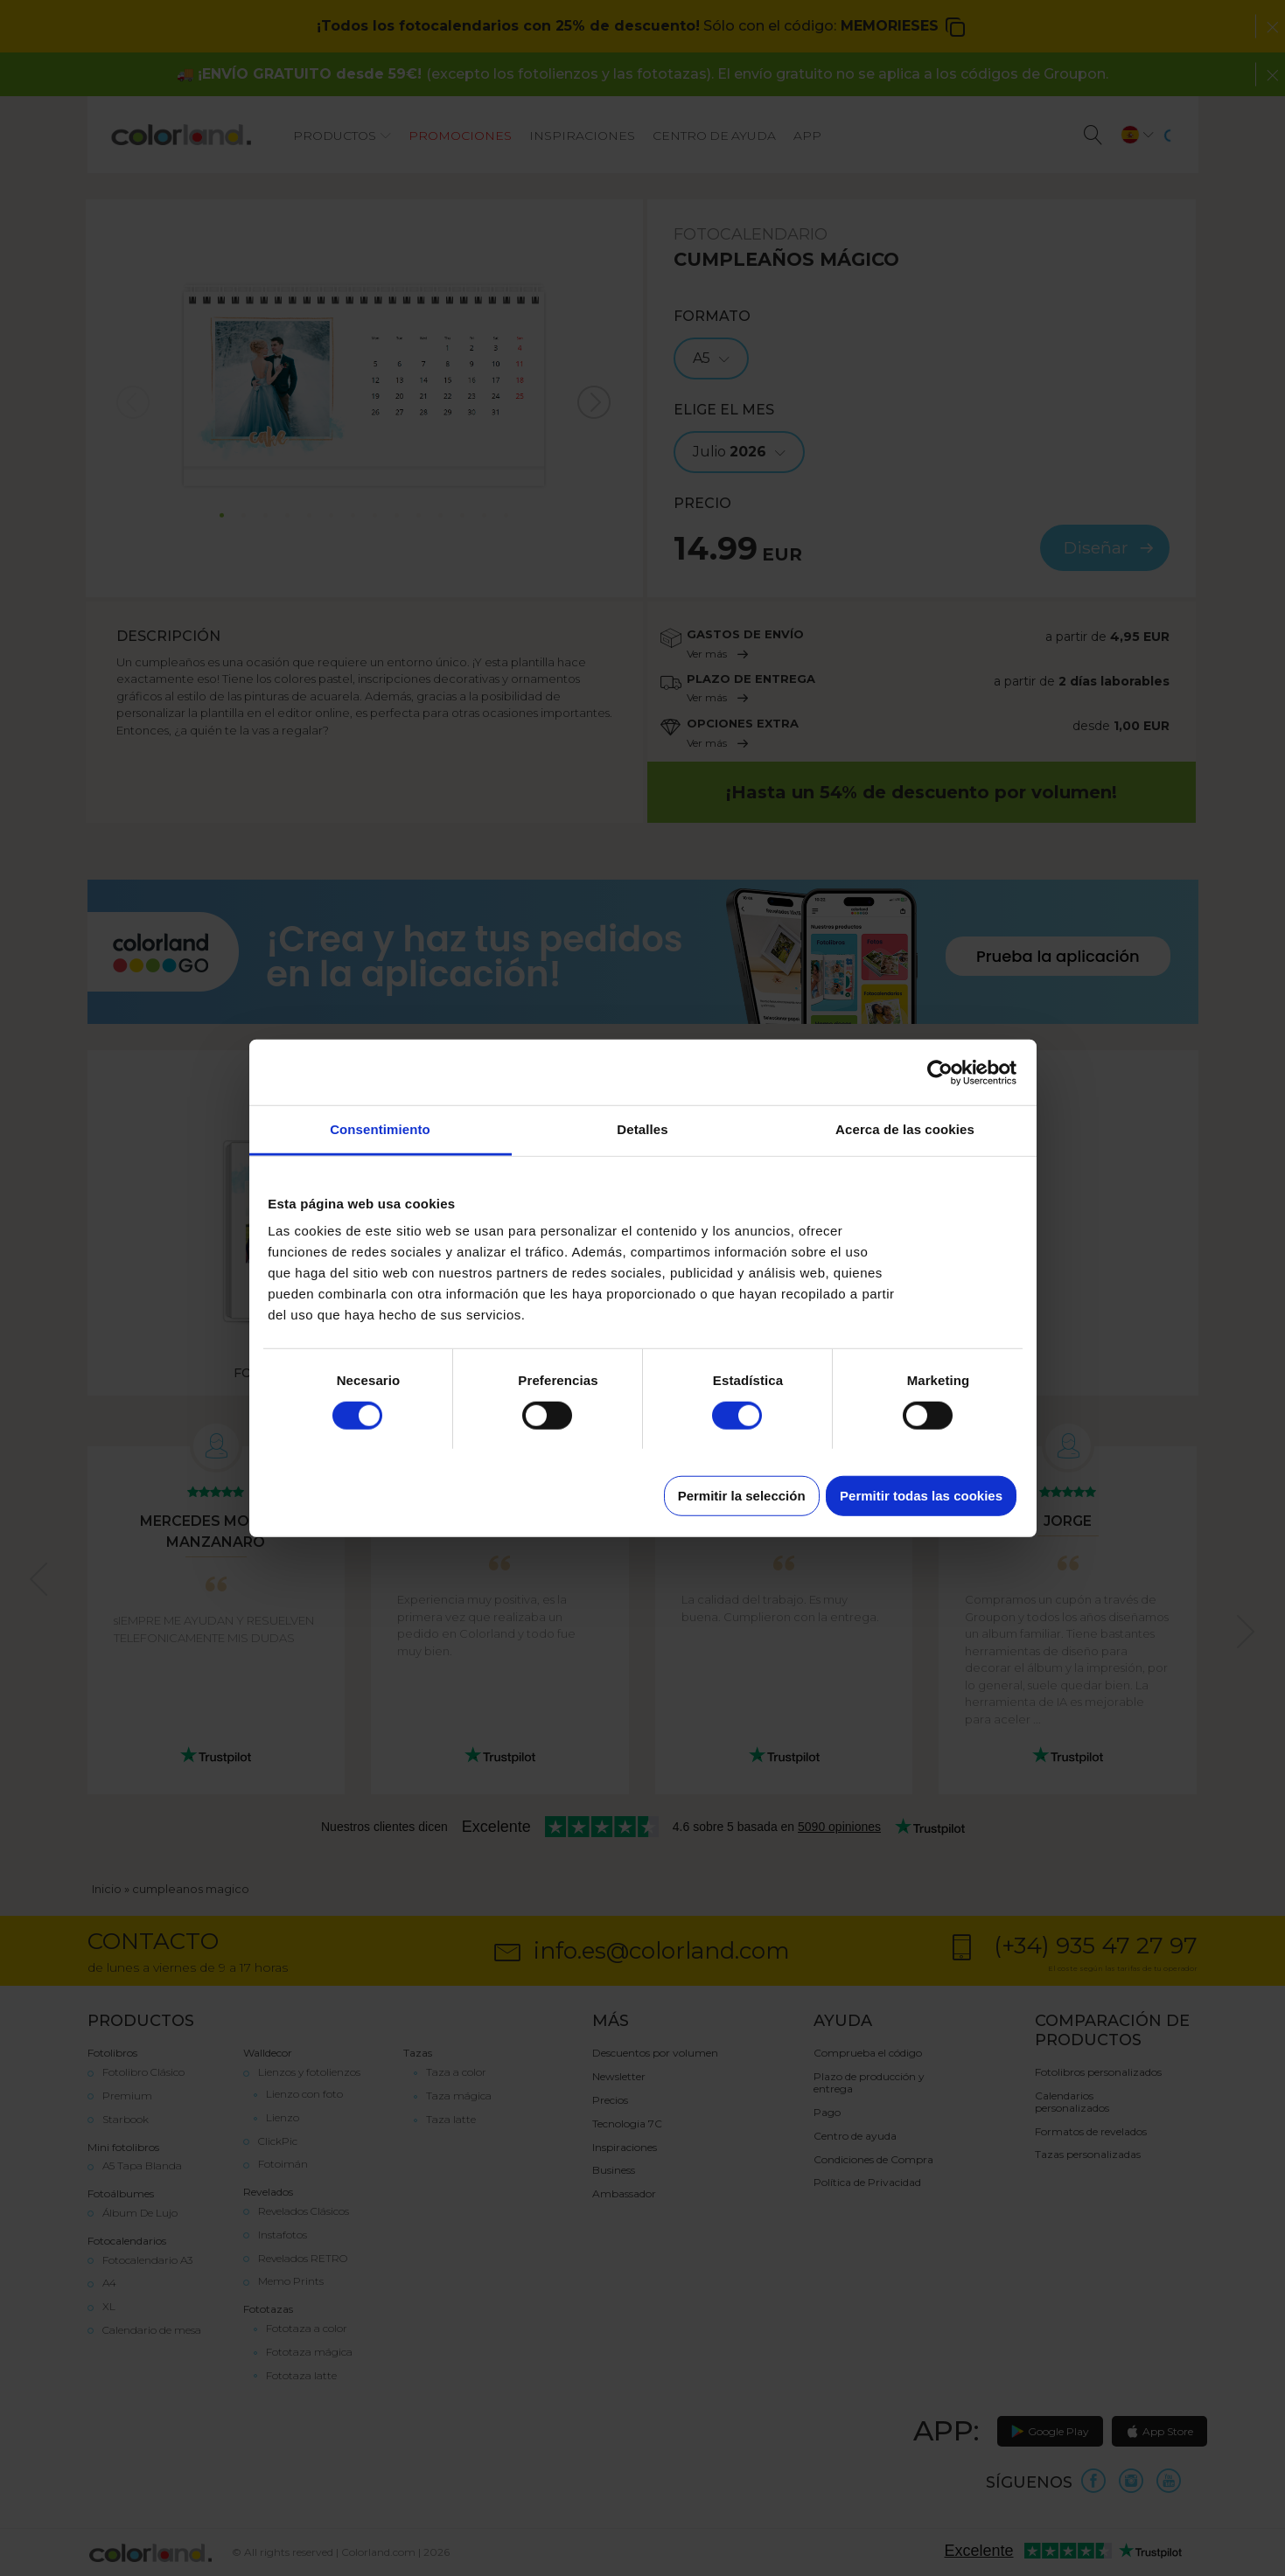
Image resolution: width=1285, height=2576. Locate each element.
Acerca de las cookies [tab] (904, 1129)
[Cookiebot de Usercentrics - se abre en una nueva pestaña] (939, 1072)
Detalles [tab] (642, 1129)
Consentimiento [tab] (380, 1129)
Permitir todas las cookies (921, 1495)
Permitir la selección (742, 1495)
